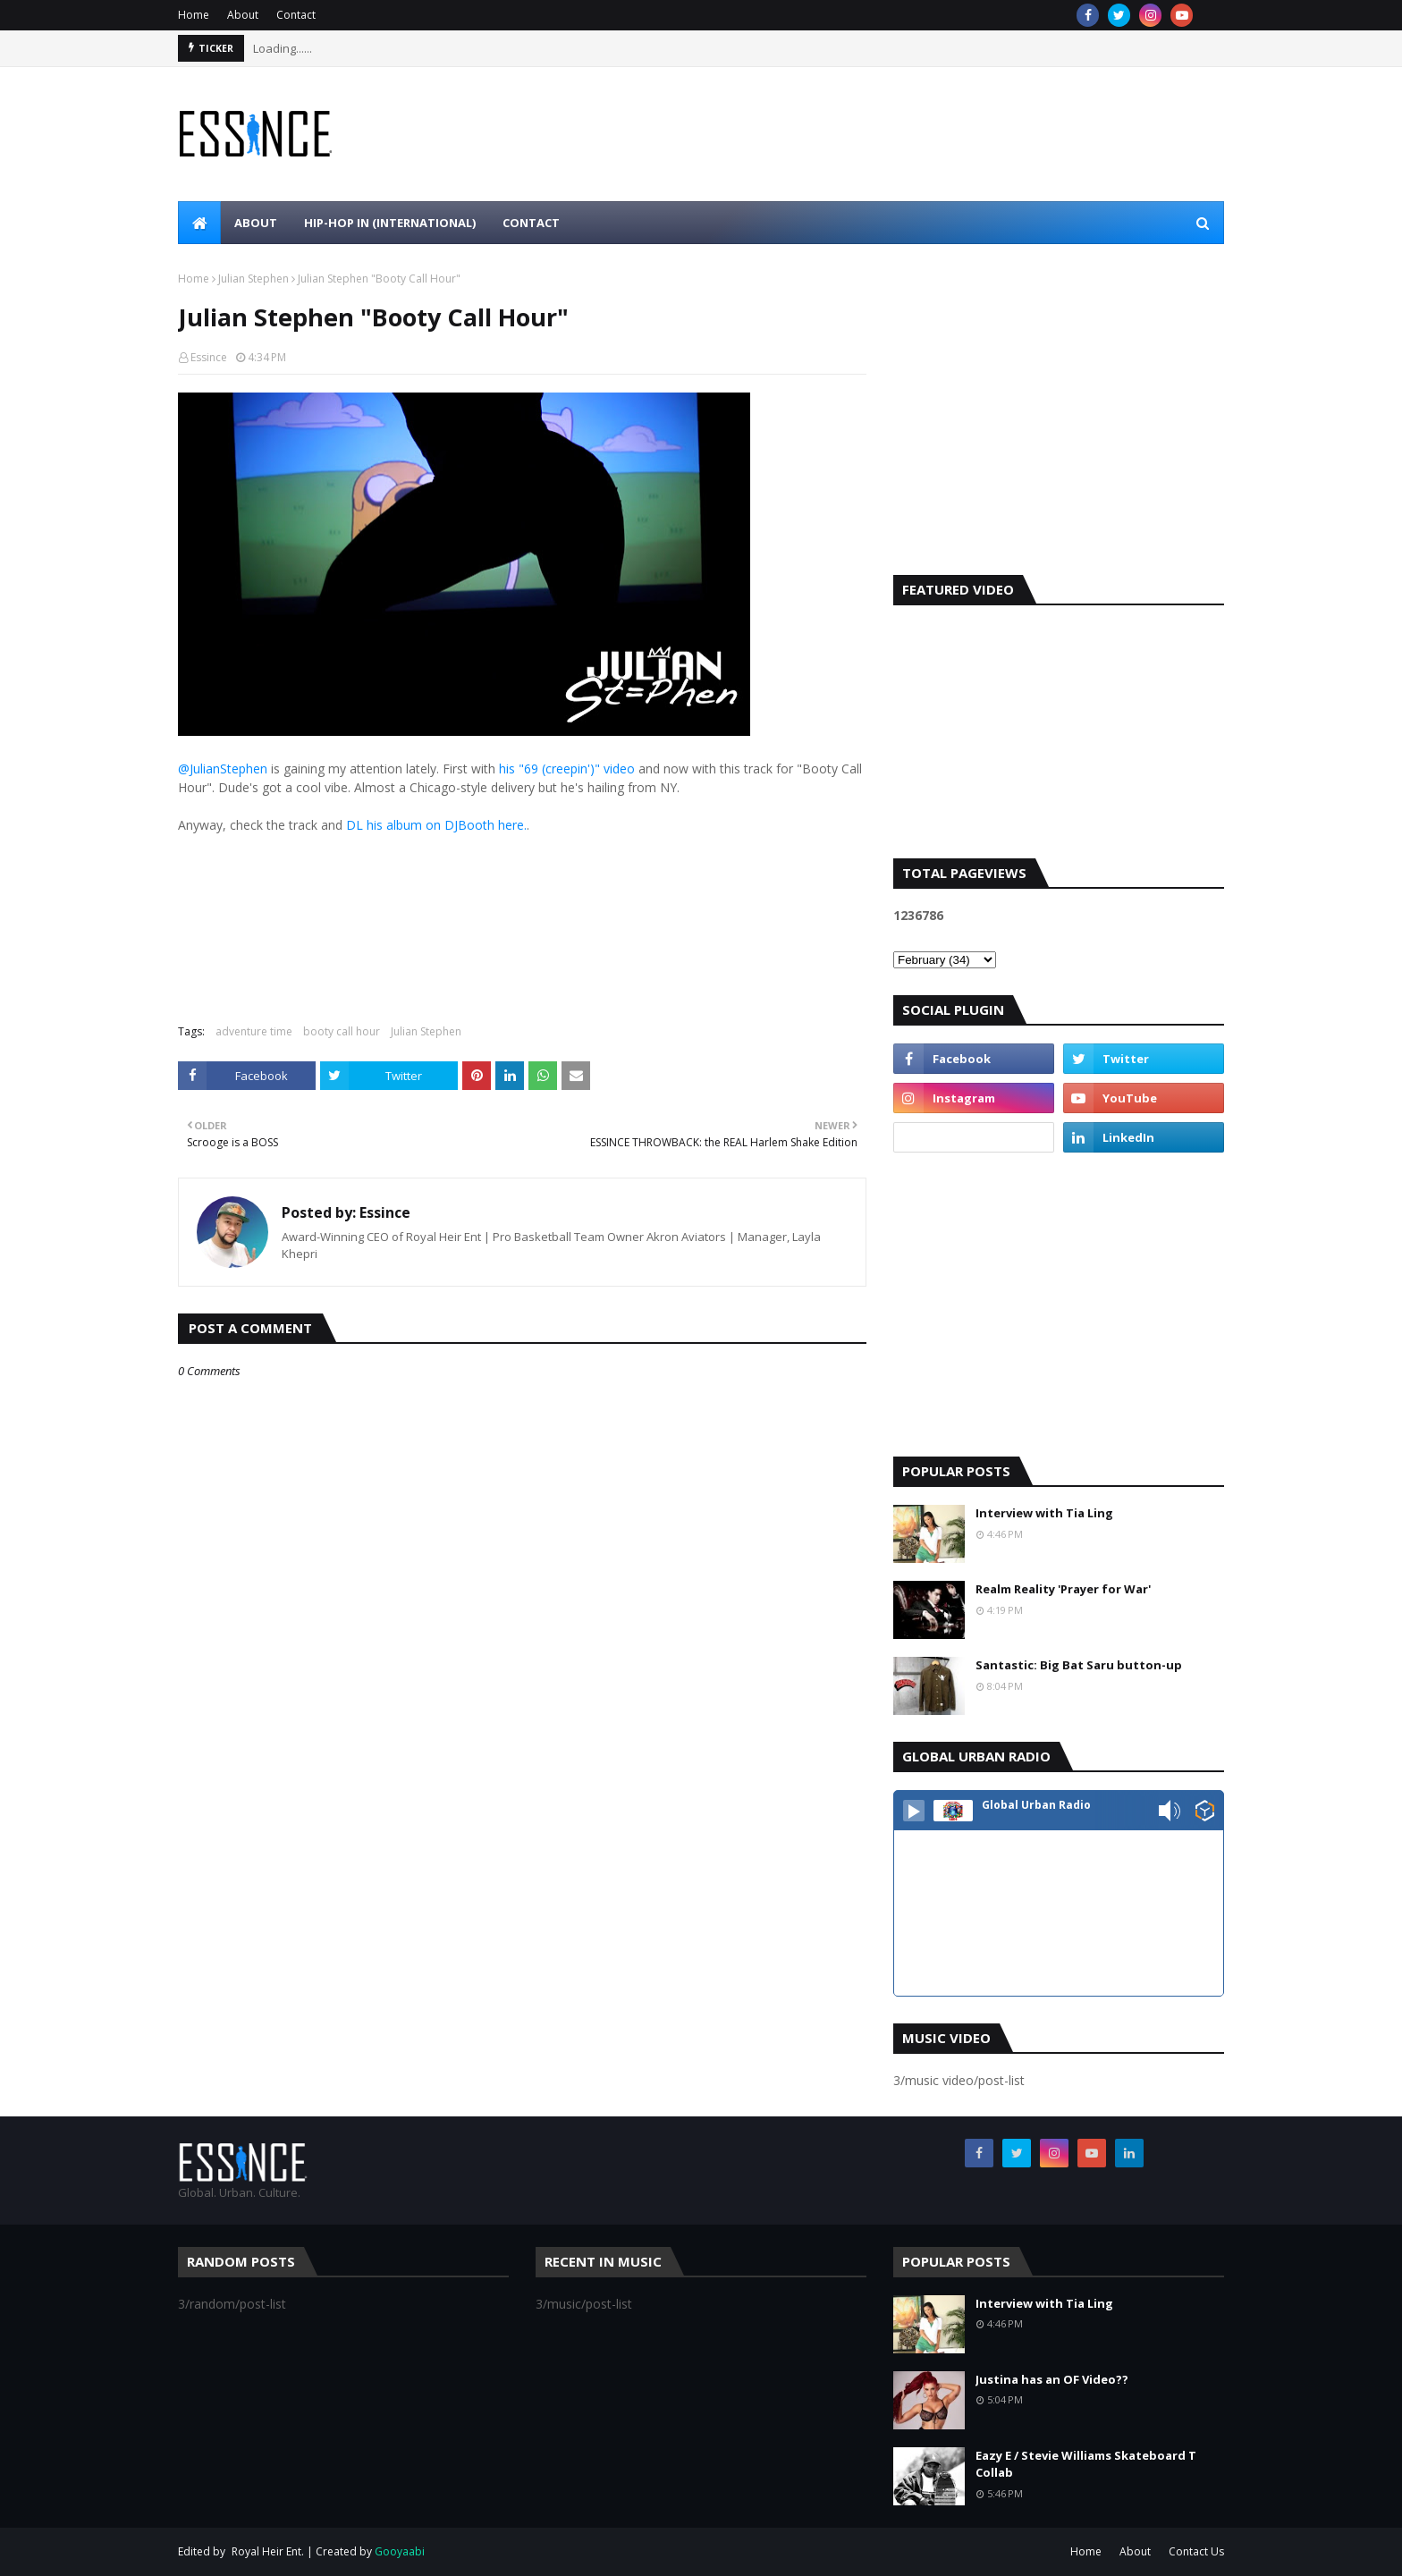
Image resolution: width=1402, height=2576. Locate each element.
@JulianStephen (222, 768)
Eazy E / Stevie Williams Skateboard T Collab (1085, 2464)
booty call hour (341, 1031)
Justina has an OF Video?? (1051, 2379)
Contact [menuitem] (531, 223)
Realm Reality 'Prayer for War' (1063, 1589)
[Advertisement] (1058, 423)
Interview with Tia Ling (1044, 1513)
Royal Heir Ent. (268, 2551)
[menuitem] (199, 222)
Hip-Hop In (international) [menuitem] (390, 223)
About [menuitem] (255, 223)
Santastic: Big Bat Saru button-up (1078, 1665)
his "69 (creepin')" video (567, 768)
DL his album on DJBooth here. (436, 824)
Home (193, 14)
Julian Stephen (253, 278)
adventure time (253, 1031)
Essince (208, 357)
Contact (296, 14)
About (242, 14)
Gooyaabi (400, 2551)
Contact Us (1196, 2551)
